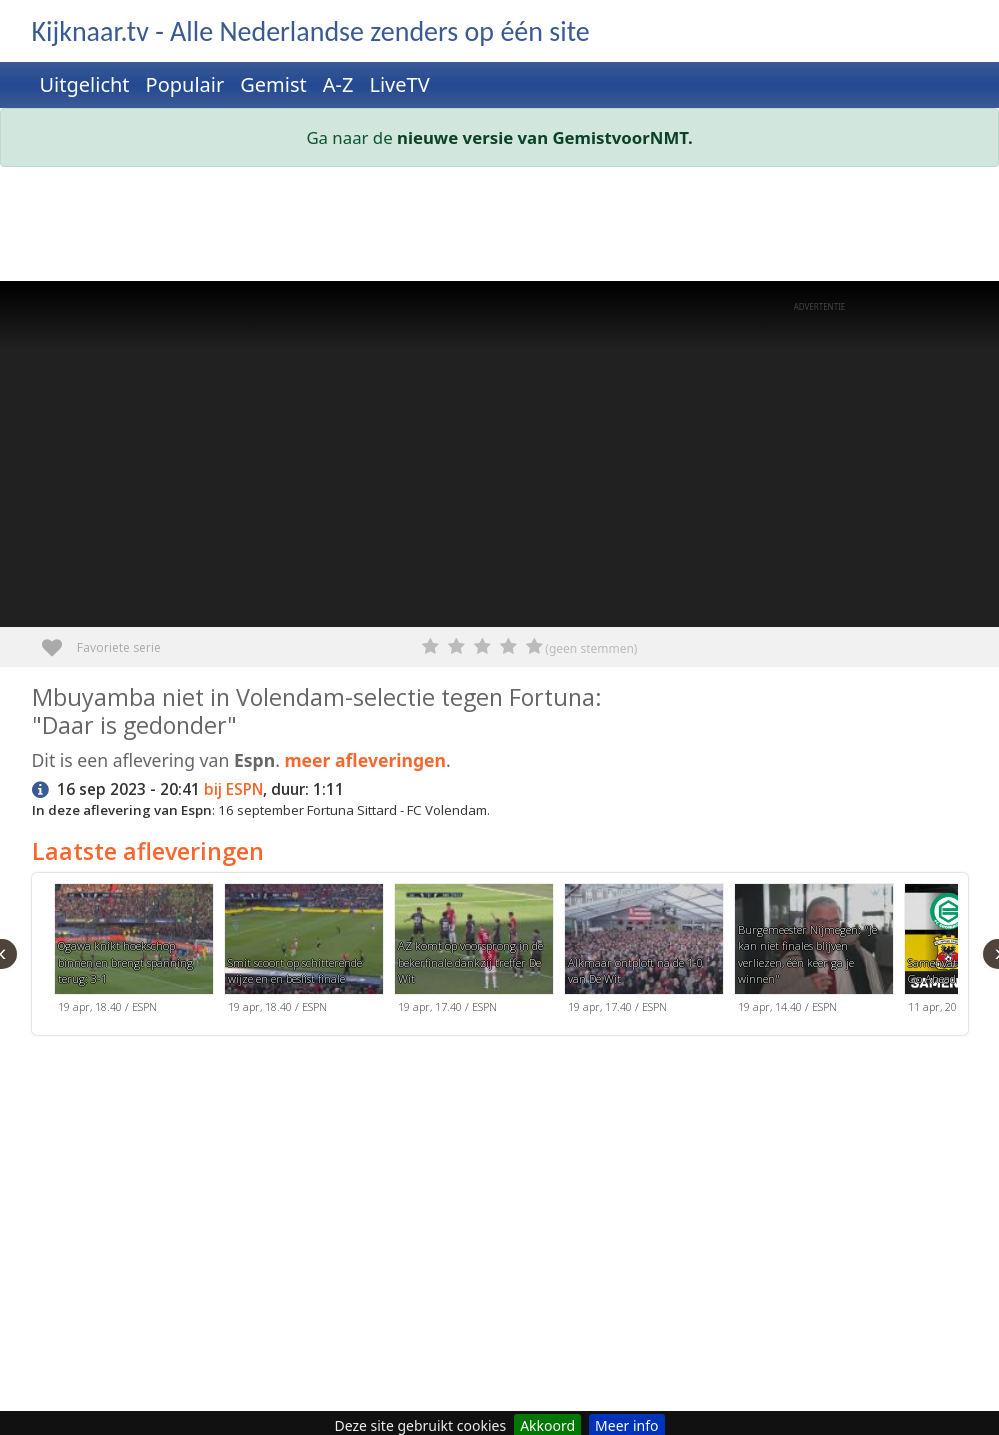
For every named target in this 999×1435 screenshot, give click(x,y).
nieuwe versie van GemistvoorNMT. (545, 137)
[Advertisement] (500, 228)
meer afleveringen (365, 760)
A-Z (338, 84)
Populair (185, 84)
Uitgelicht (85, 84)
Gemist (273, 84)
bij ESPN (233, 789)
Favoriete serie (59, 640)
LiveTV (399, 84)
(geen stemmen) (591, 648)
